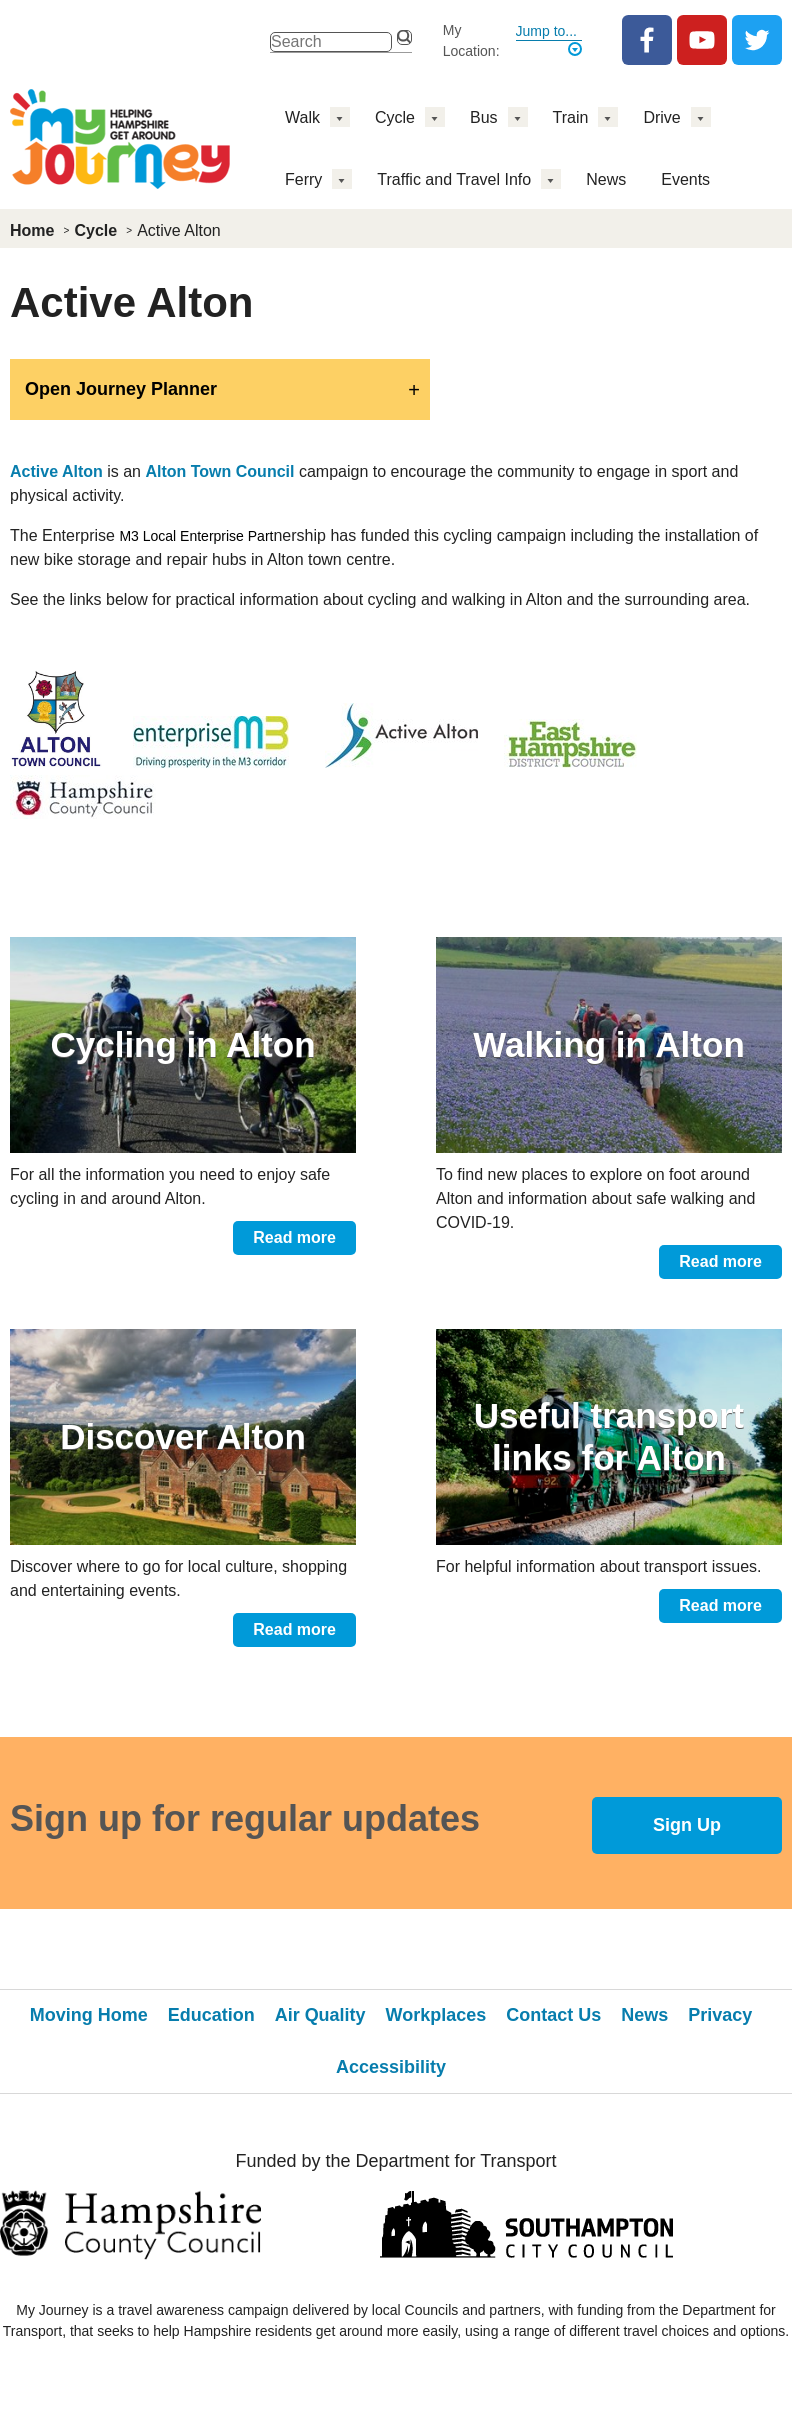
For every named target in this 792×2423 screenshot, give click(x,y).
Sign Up (687, 1825)
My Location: (471, 40)
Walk (302, 117)
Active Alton (56, 471)
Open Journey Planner (121, 389)
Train (571, 117)
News (606, 179)
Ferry (303, 179)
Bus (484, 117)
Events (685, 179)
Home (32, 230)
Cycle (395, 117)
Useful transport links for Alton (609, 1436)
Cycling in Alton (182, 1044)
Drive (661, 117)
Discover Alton (183, 1436)
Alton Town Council (219, 471)
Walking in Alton (609, 1044)
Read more (294, 1237)
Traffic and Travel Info (454, 179)
